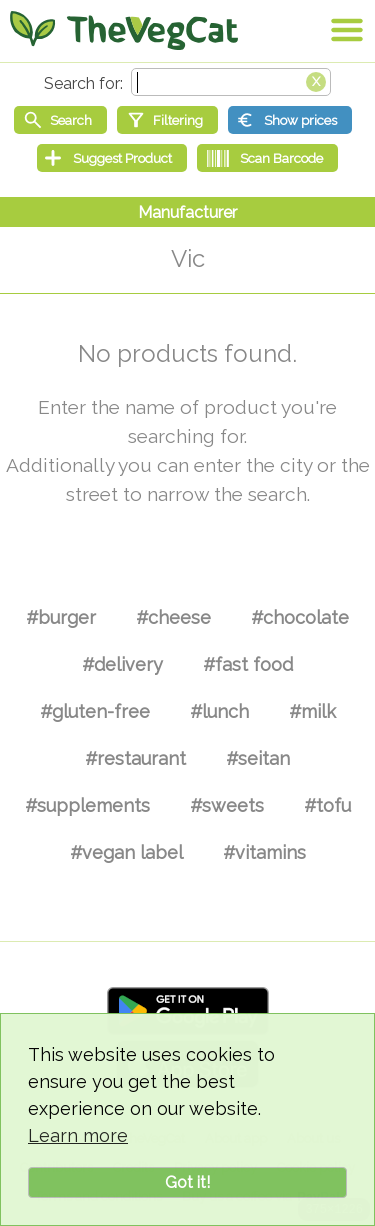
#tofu (327, 805)
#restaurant (135, 758)
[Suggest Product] (112, 158)
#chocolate (300, 617)
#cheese (173, 617)
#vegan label (126, 852)
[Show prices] (290, 120)
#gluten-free (95, 711)
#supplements (87, 805)
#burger (61, 617)
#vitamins (264, 852)
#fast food (248, 664)
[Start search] (60, 120)
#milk (312, 711)
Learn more (78, 1135)
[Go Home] (124, 30)
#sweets (227, 805)
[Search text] (231, 82)
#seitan (258, 758)
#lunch (219, 711)
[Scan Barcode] (267, 158)
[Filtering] (167, 120)
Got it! (187, 1182)
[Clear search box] (316, 80)
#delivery (122, 664)
